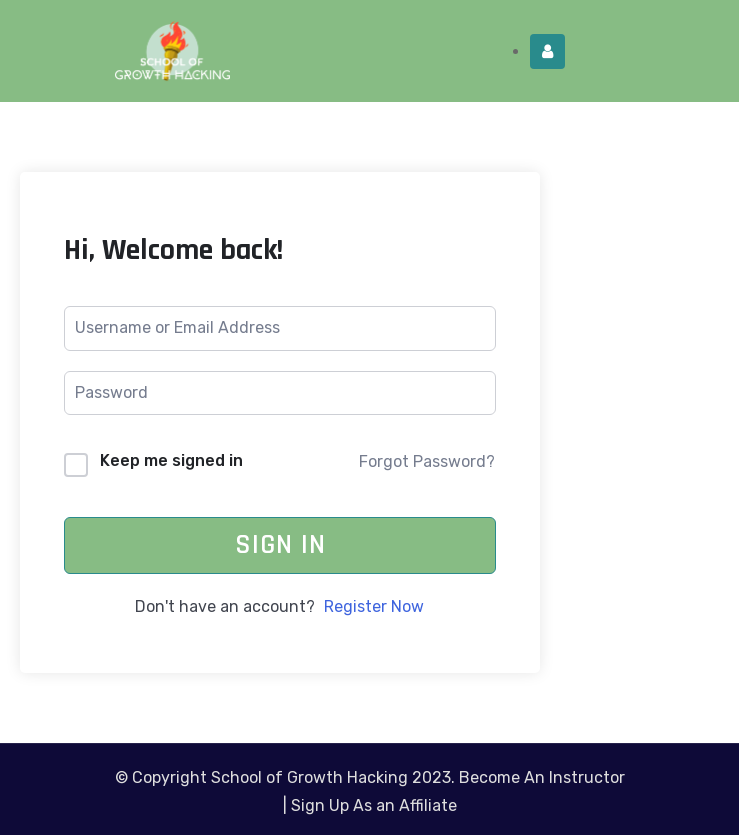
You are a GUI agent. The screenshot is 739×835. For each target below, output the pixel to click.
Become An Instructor (542, 777)
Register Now (374, 606)
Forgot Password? (427, 461)
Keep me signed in (171, 460)
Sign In (280, 545)
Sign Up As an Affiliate (374, 805)
